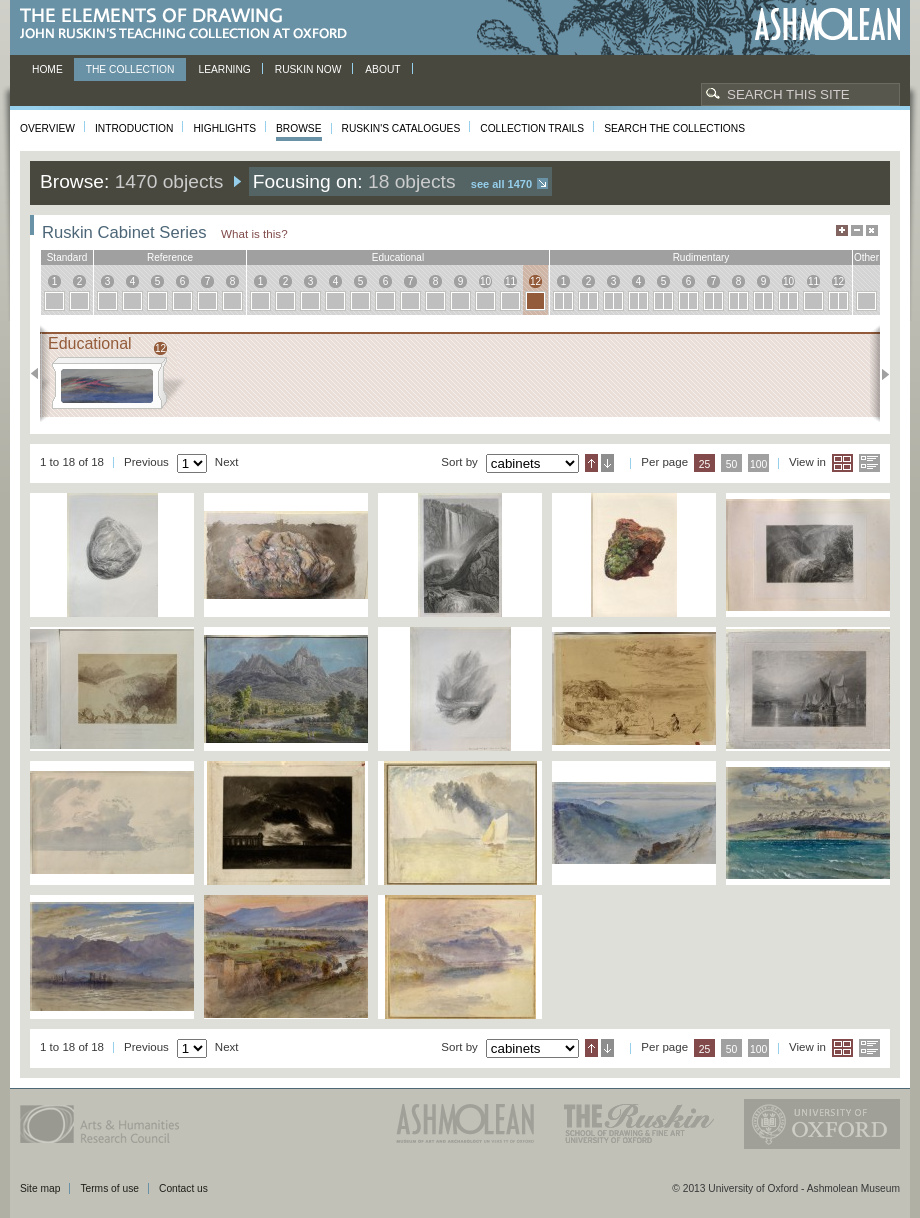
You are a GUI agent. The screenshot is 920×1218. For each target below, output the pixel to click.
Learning (224, 69)
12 (535, 281)
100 (758, 464)
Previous (40, 374)
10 (485, 281)
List (869, 463)
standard (67, 257)
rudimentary (701, 257)
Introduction (134, 128)
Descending (607, 463)
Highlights (224, 128)
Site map (40, 1188)
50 (732, 464)
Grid (842, 463)
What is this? (254, 233)
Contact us (183, 1188)
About (382, 69)
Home (47, 69)
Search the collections (674, 128)
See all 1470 (501, 184)
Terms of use (109, 1188)
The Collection (130, 69)
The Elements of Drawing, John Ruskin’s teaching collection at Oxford (189, 24)
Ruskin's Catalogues (401, 128)
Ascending (591, 463)
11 (510, 281)
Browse (299, 128)
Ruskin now (308, 69)
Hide (872, 230)
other (866, 257)
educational (398, 257)
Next (879, 374)
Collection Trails (532, 128)
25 (705, 464)
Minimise (857, 230)
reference (170, 257)
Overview (47, 128)
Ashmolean (827, 24)
